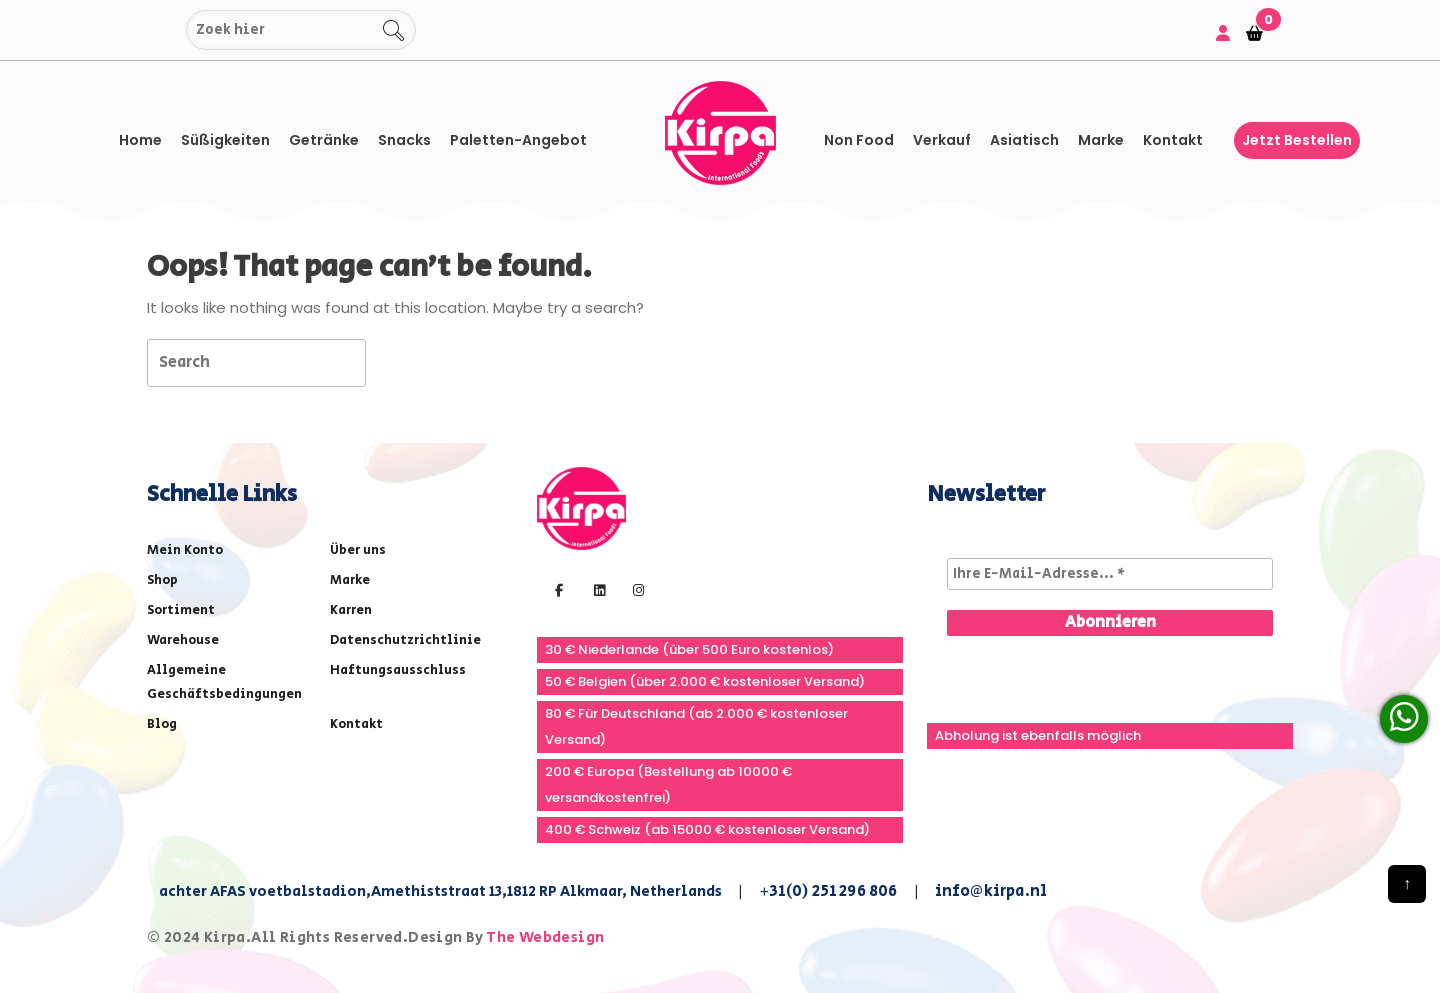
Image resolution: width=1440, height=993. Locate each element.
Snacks (404, 140)
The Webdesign (545, 937)
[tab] (401, 361)
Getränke (324, 140)
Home (140, 140)
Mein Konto (185, 550)
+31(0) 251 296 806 (828, 891)
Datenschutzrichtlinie (405, 640)
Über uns (358, 550)
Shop (162, 580)
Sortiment (181, 610)
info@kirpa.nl (991, 891)
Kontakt (1173, 140)
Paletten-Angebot (518, 140)
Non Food (859, 140)
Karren (351, 610)
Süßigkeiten (225, 140)
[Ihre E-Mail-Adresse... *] (1110, 574)
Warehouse (183, 640)
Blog (162, 724)
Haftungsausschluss (398, 670)
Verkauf (942, 140)
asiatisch (1024, 140)
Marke (1101, 140)
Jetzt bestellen (1297, 140)
